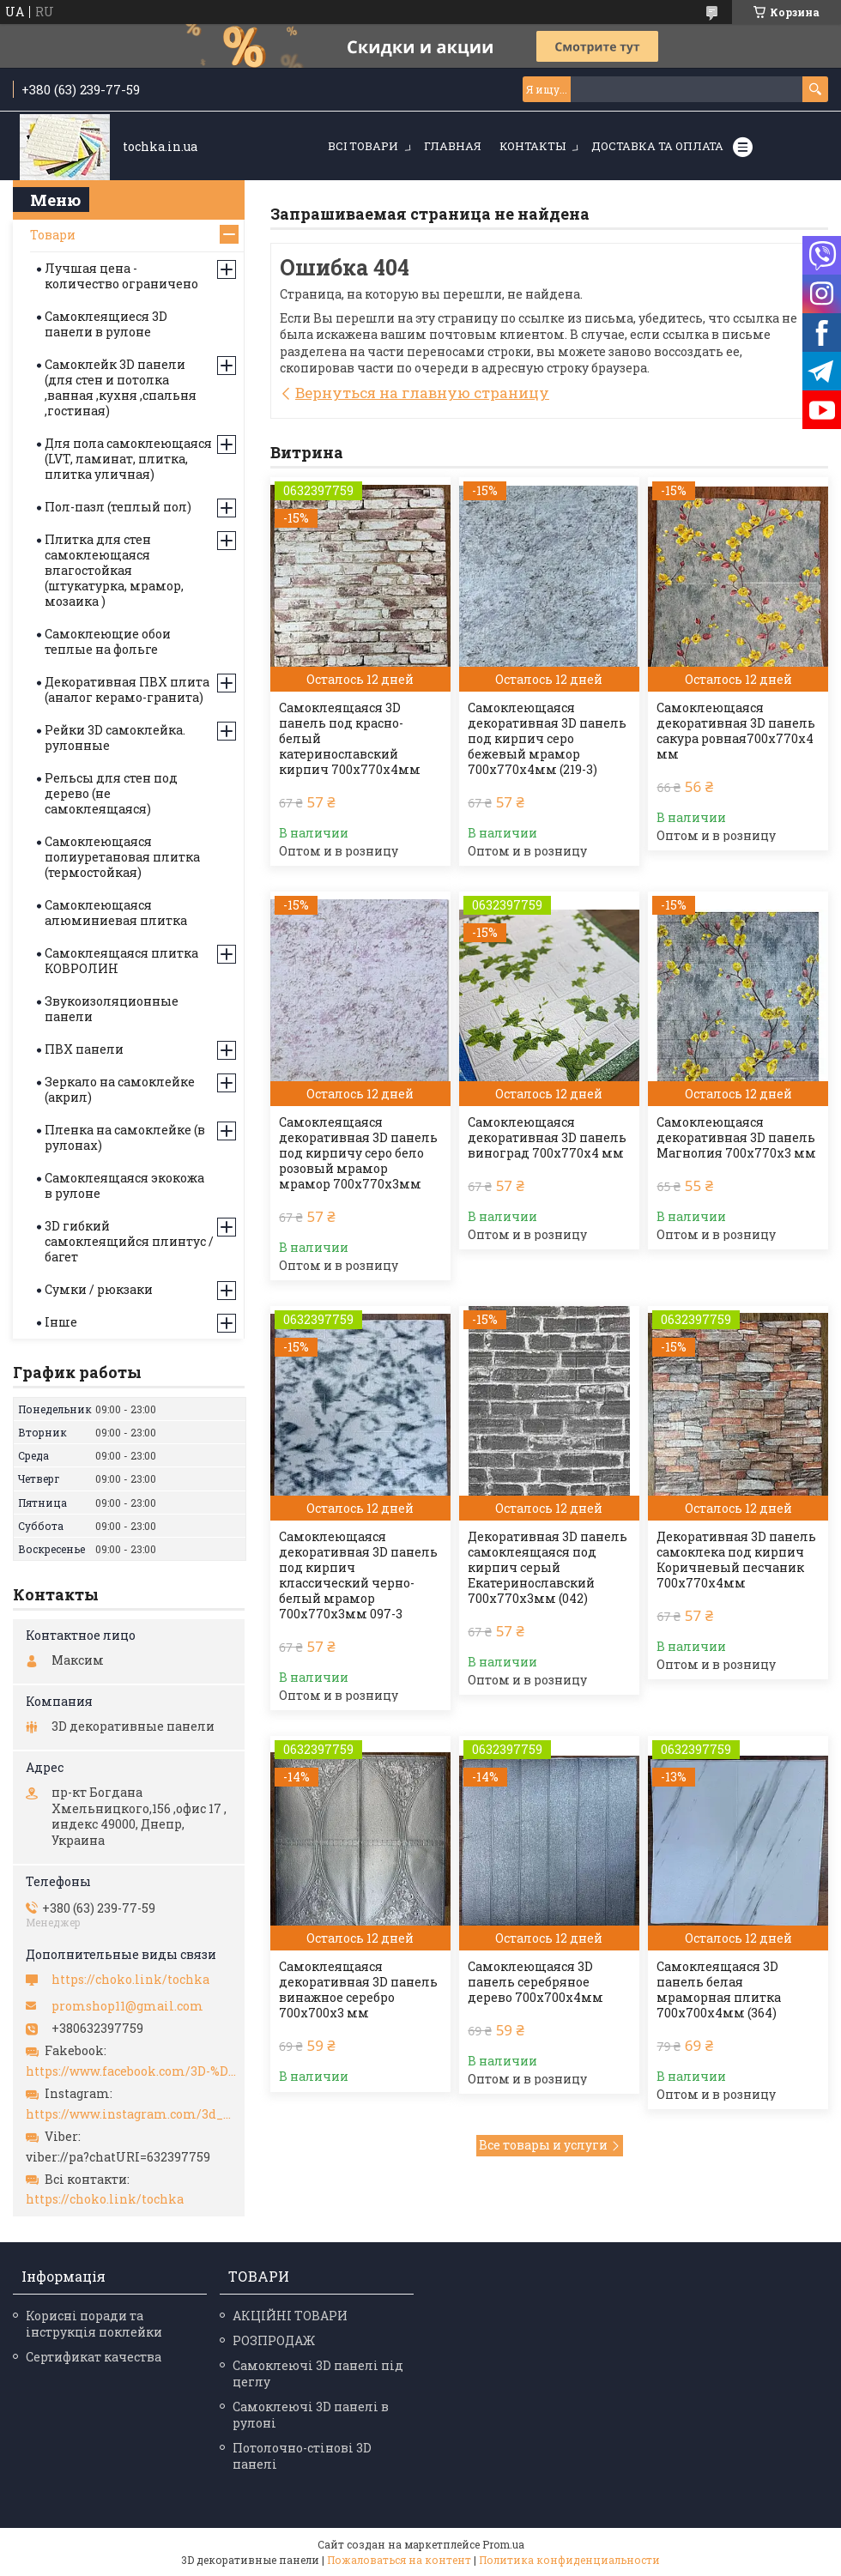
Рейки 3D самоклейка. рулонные (115, 737)
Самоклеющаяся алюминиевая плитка (116, 912)
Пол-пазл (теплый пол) (118, 507)
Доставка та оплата (657, 146)
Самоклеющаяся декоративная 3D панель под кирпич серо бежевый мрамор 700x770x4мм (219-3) (547, 738)
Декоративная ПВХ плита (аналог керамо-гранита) (127, 689)
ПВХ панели (84, 1049)
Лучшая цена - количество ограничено (121, 276)
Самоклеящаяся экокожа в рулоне (124, 1185)
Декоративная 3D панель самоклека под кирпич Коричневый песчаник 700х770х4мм (736, 1560)
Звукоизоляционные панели (111, 1009)
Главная (452, 146)
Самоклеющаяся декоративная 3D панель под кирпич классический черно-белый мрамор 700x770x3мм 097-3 (358, 1575)
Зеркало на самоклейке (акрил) (120, 1089)
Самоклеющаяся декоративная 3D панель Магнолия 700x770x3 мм (736, 1138)
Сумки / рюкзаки (99, 1289)
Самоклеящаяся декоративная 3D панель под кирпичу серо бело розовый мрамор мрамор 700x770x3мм (358, 1153)
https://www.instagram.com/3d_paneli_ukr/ (131, 2114)
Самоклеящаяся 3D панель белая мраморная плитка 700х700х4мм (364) (718, 1990)
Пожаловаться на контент (399, 2560)
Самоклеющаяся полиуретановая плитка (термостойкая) (122, 856)
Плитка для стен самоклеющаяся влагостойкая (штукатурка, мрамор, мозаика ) (114, 570)
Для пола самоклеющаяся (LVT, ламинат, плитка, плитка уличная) (128, 458)
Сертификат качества (93, 2357)
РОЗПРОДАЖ (274, 2340)
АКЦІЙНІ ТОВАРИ (290, 2315)
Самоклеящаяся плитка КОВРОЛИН (121, 961)
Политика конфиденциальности (569, 2560)
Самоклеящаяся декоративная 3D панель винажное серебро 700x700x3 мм (358, 1990)
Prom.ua (503, 2544)
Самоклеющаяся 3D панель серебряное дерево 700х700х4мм (535, 1982)
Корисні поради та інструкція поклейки (94, 2323)
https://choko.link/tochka (130, 1979)
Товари (53, 235)
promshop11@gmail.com (127, 2006)
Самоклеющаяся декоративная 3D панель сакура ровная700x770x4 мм (735, 731)
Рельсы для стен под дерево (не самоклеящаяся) (111, 793)
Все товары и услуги (543, 2145)
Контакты (532, 146)
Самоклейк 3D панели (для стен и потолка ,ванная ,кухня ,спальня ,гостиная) (121, 387)
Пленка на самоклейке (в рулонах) (125, 1137)
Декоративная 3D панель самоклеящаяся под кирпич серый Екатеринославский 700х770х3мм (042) (547, 1567)
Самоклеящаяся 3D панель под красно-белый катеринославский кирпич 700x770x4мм (349, 738)
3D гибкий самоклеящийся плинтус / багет (129, 1241)
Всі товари (363, 146)
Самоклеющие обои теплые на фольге (108, 641)
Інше (61, 1322)
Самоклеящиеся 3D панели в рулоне (106, 324)
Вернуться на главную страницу (422, 392)
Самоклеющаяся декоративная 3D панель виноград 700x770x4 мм (547, 1138)
